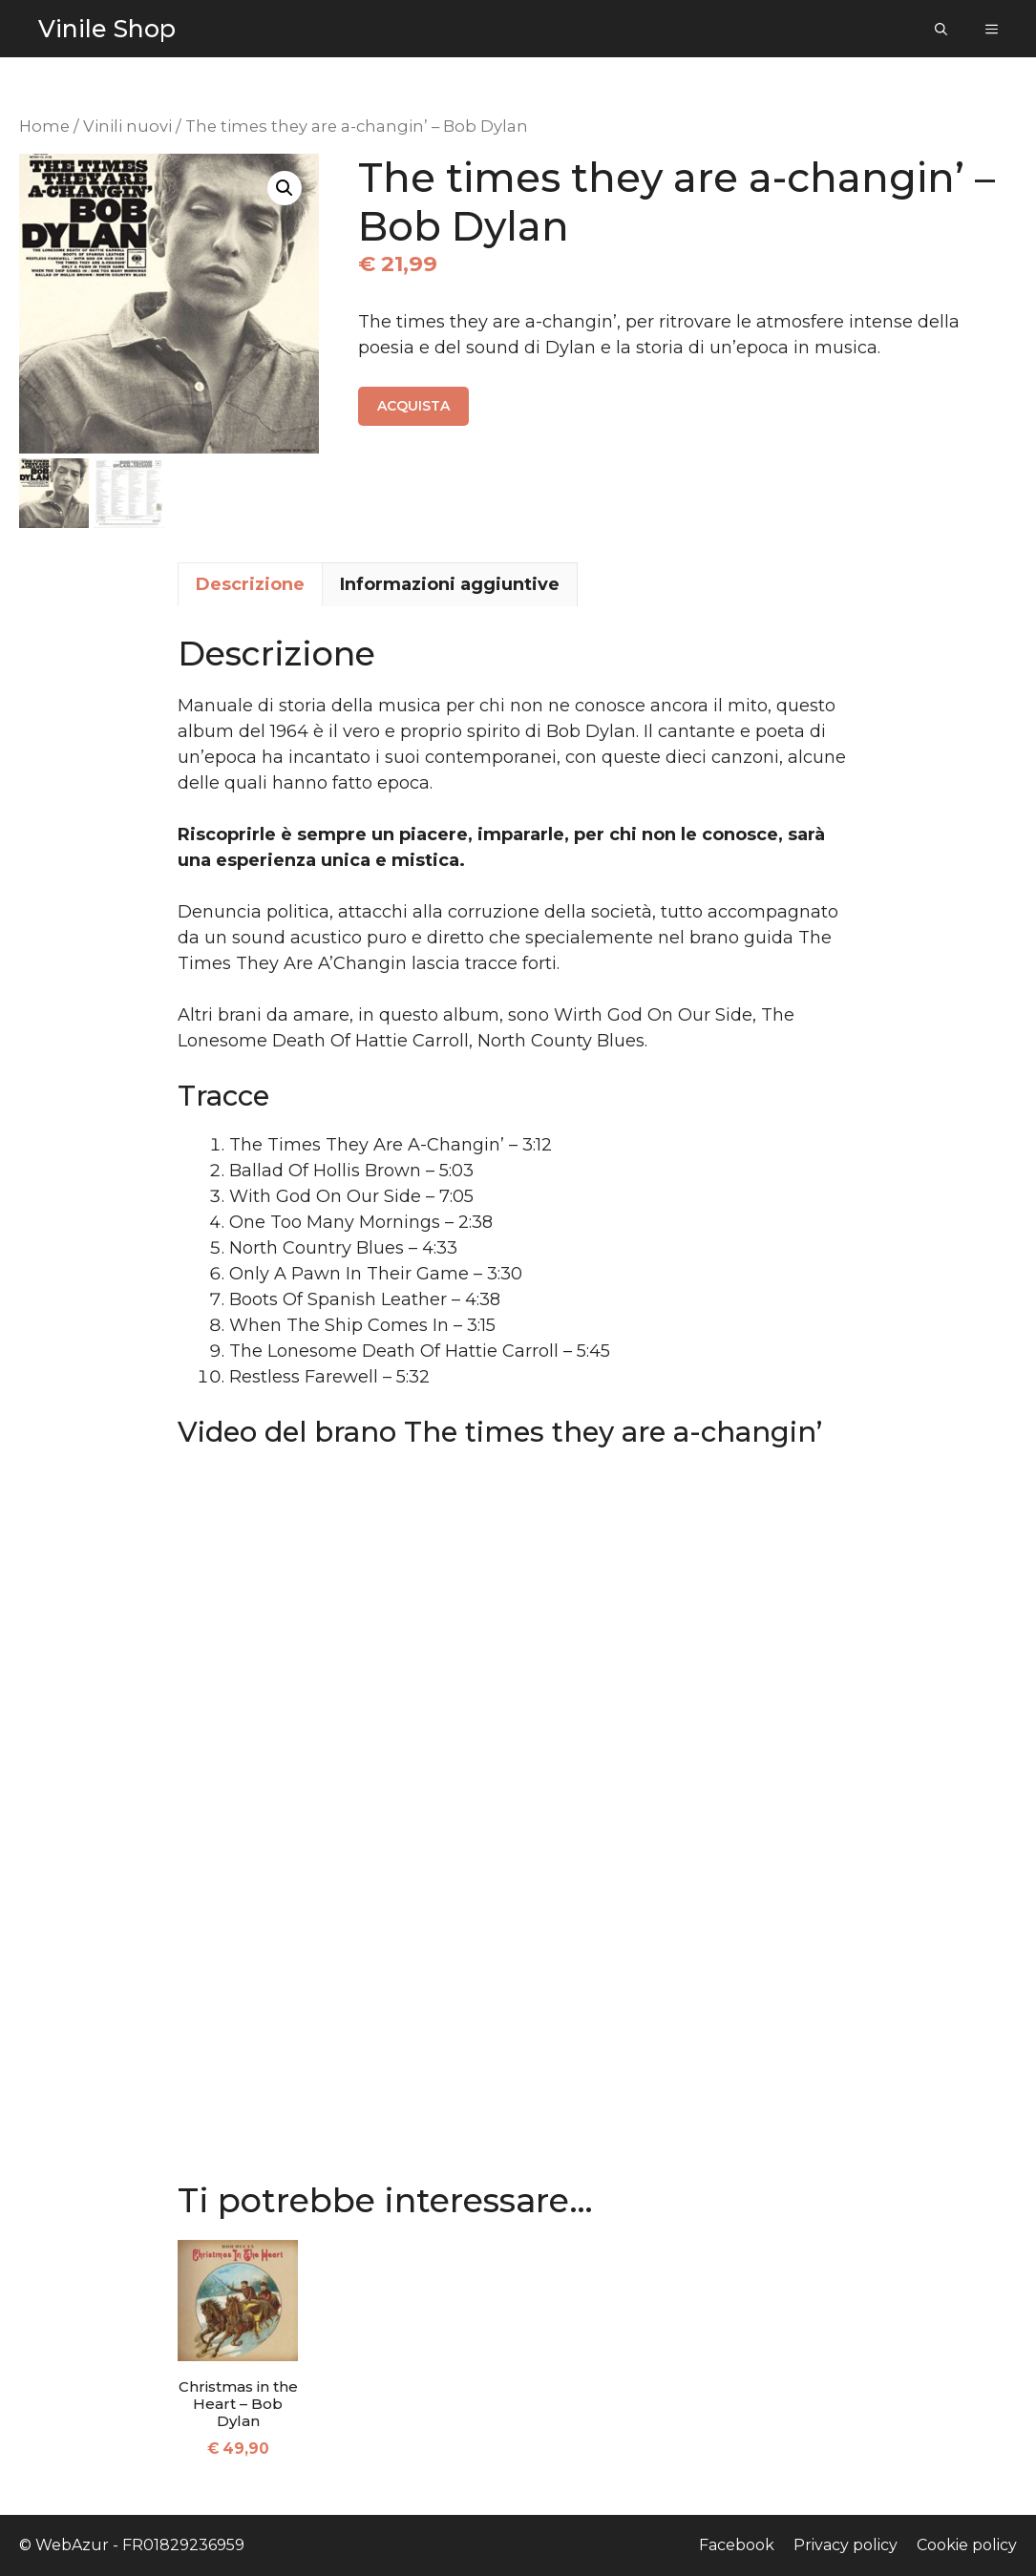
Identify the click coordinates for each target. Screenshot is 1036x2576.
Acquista (413, 405)
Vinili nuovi (127, 126)
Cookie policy (967, 2545)
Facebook (736, 2545)
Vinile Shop (107, 28)
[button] (284, 188)
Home (44, 126)
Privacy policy (845, 2545)
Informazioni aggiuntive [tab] (450, 584)
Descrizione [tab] (250, 584)
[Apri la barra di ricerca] (941, 28)
